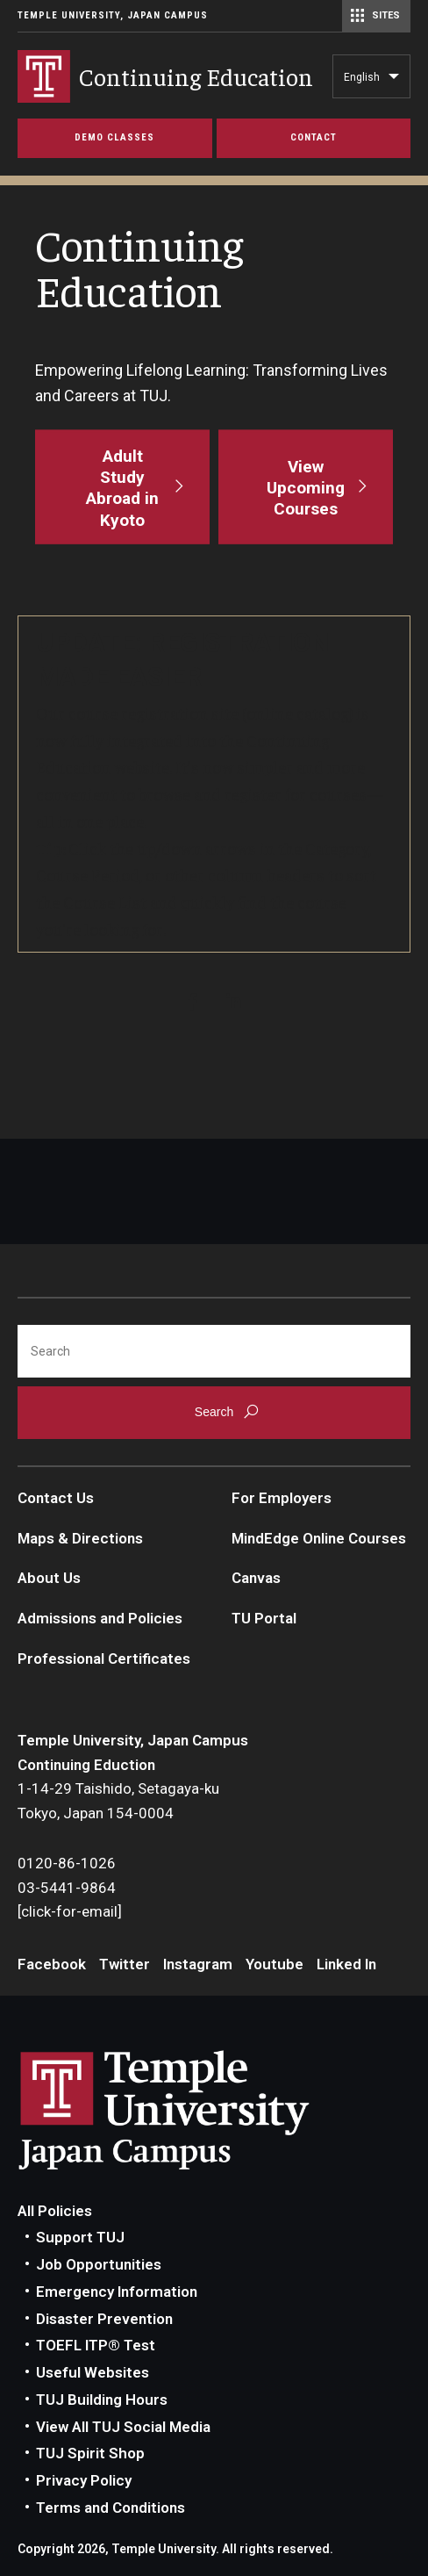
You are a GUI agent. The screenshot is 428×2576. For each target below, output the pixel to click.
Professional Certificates (104, 1658)
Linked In (346, 1964)
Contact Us (56, 1498)
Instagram (197, 1964)
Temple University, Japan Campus (113, 15)
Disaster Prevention (104, 2319)
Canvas (256, 1578)
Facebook (52, 1964)
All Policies (55, 2211)
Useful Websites (92, 2372)
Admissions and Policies (100, 1618)
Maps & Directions (80, 1538)
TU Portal (264, 1618)
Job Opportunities (98, 2264)
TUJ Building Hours (102, 2399)
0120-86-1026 (67, 1863)
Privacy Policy (84, 2480)
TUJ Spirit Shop (90, 2453)
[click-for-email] (70, 1911)
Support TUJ (80, 2237)
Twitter (124, 1964)
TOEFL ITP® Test (95, 2345)
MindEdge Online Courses (319, 1538)
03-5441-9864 (67, 1887)
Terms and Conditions (110, 2507)
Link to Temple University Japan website (193, 2109)
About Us (49, 1578)
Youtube (274, 1964)
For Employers (282, 1498)
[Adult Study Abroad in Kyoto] (122, 486)
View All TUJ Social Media (123, 2427)
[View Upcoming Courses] (305, 486)
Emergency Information (116, 2291)
